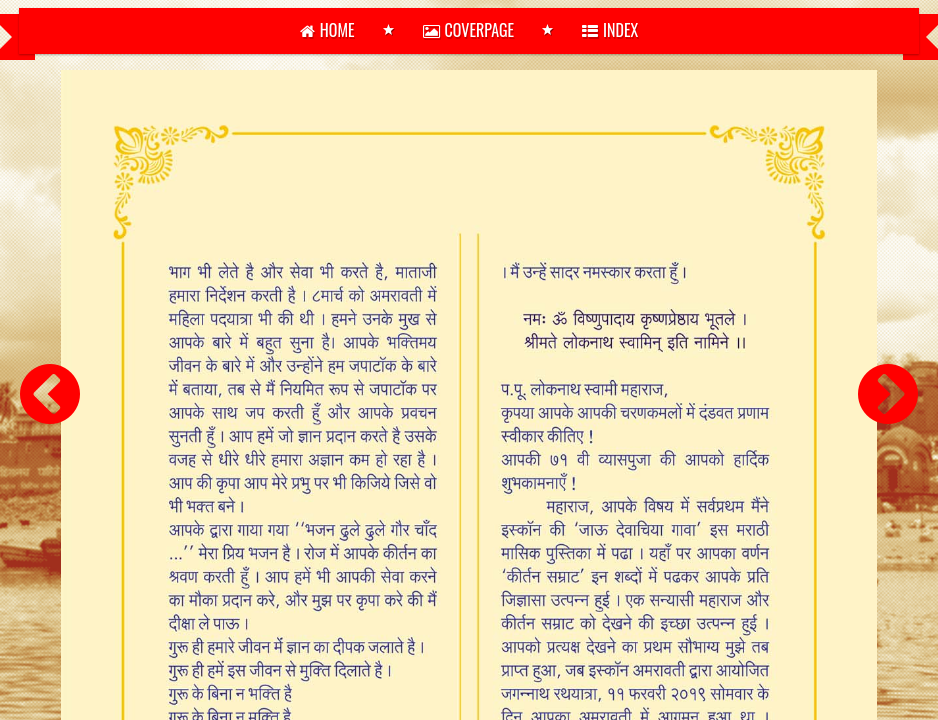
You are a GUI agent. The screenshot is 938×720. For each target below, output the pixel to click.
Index (610, 30)
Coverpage (469, 30)
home (327, 30)
